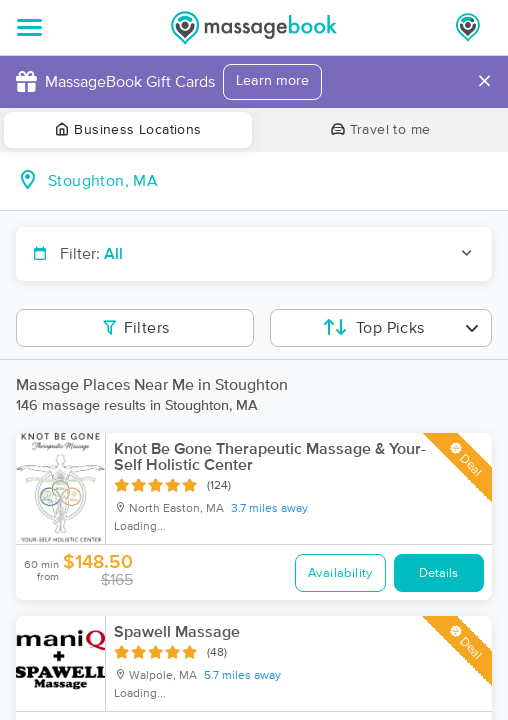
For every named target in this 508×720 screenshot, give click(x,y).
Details (438, 573)
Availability (340, 573)
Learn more (272, 81)
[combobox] (270, 181)
